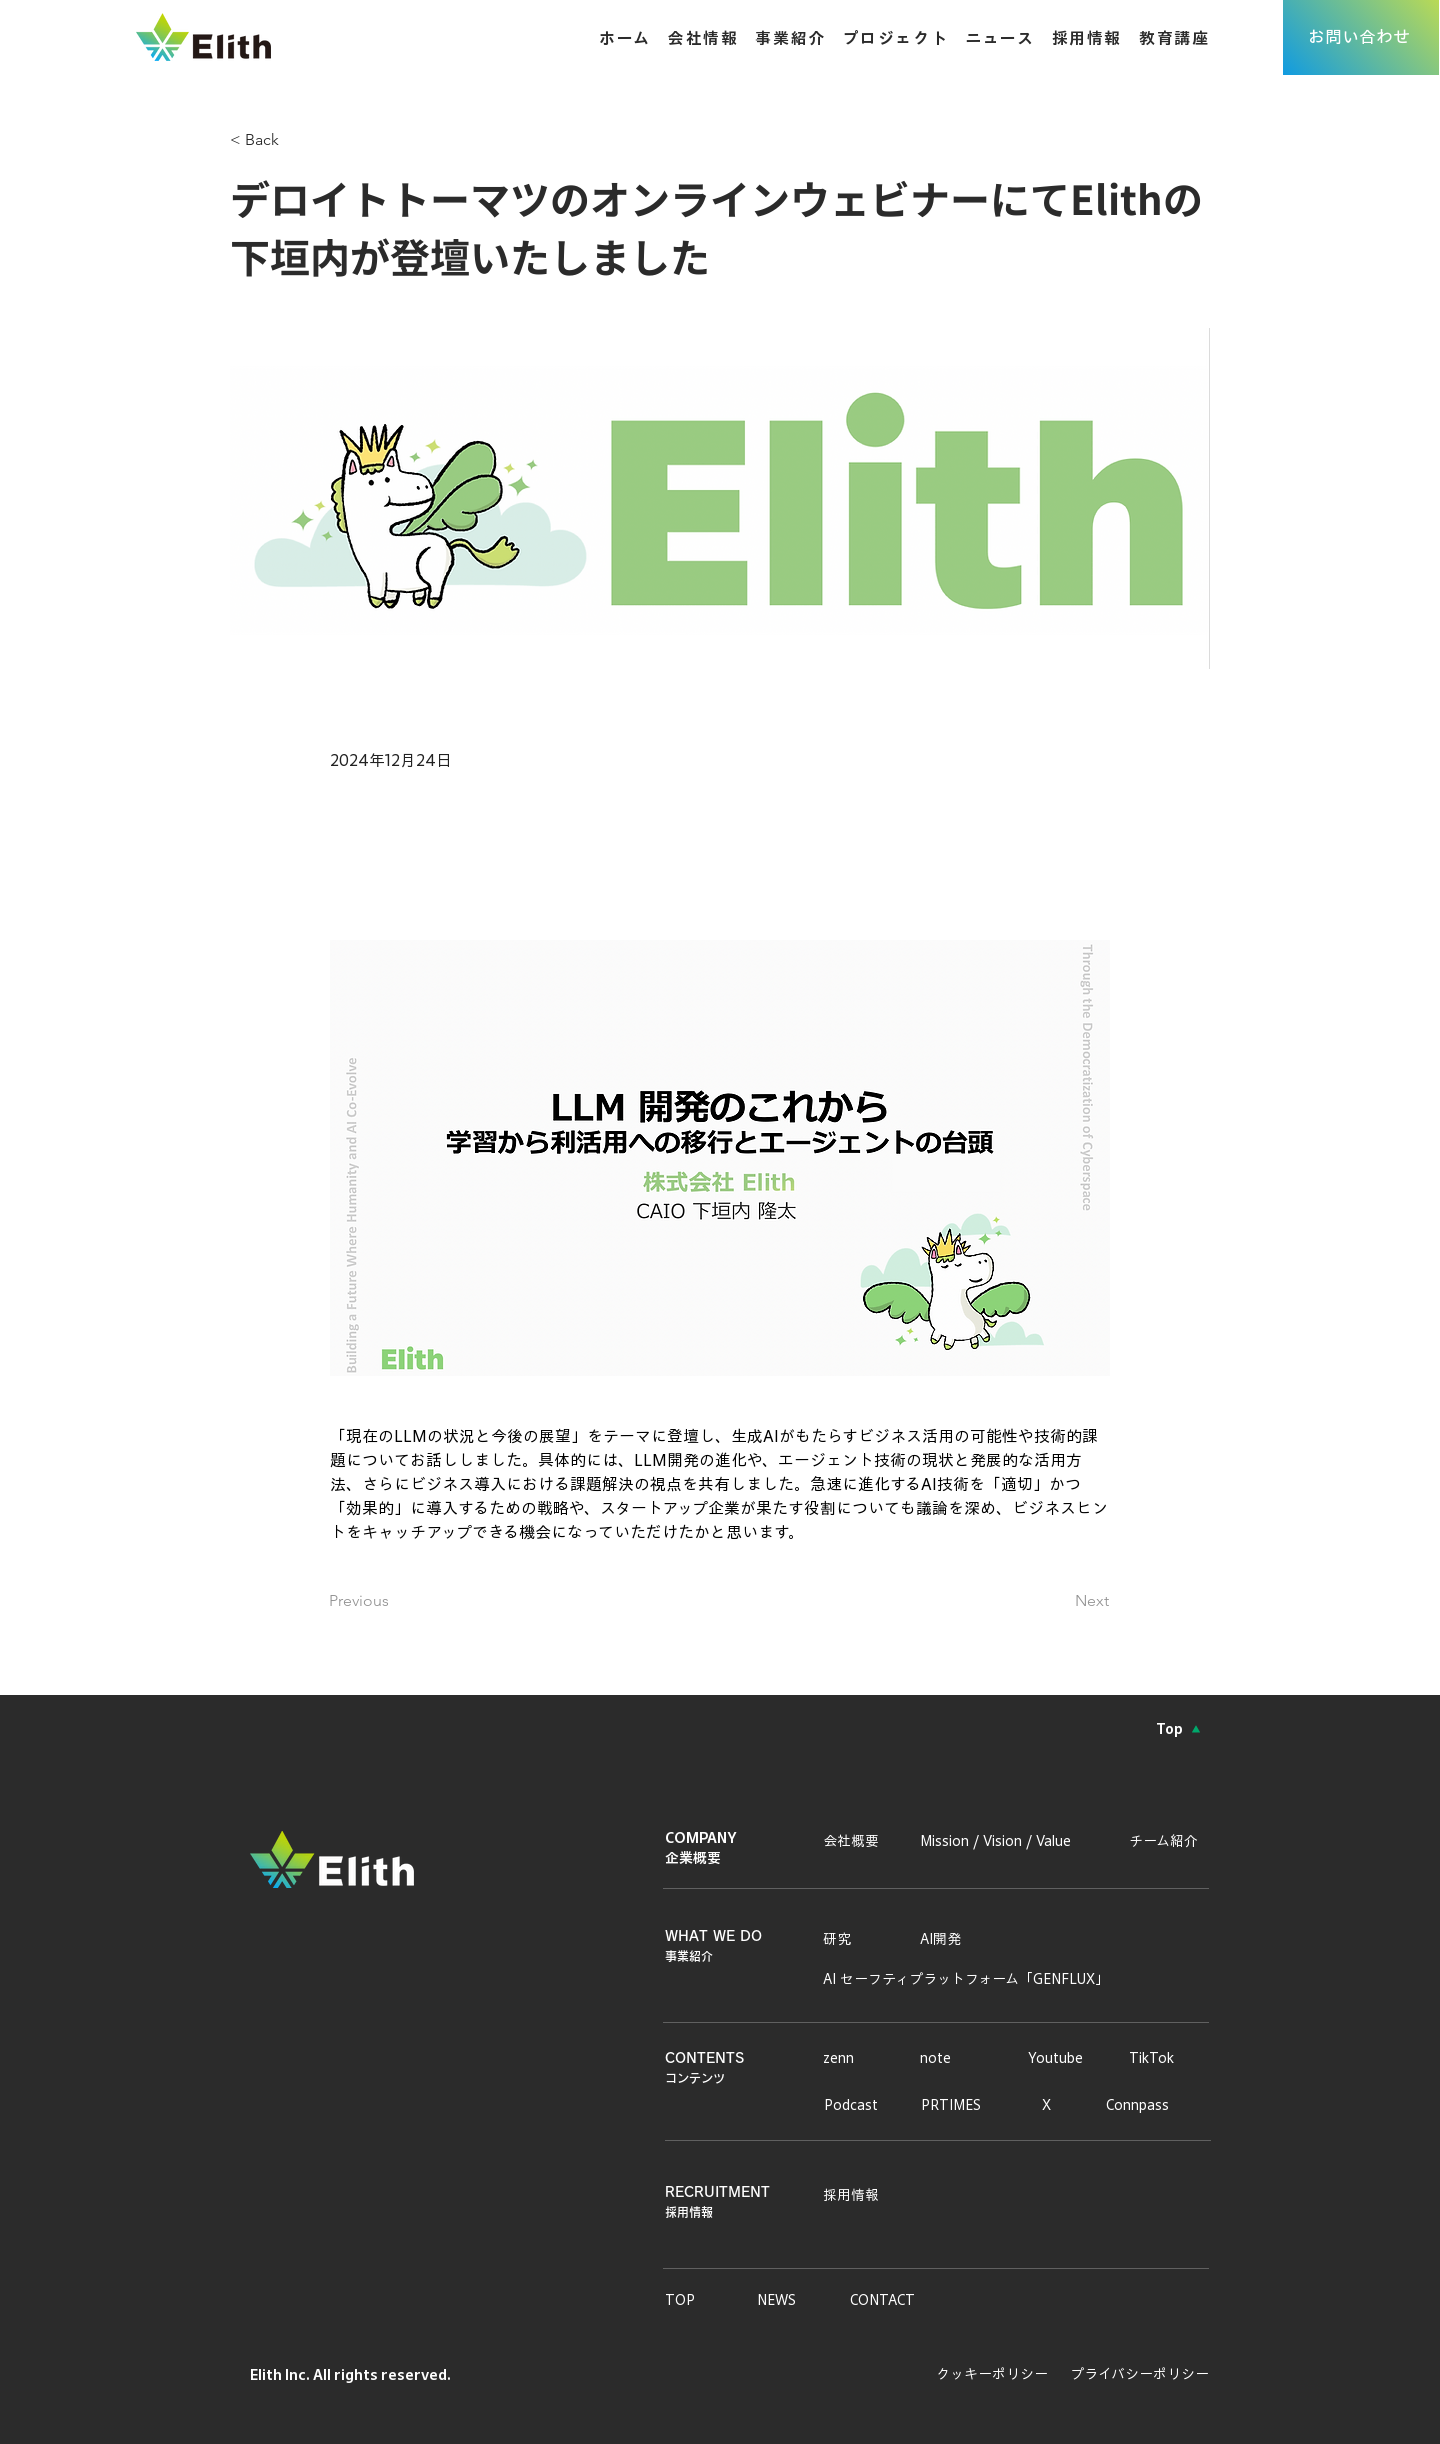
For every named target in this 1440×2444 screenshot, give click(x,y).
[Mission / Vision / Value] (1008, 1841)
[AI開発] (945, 1939)
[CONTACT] (904, 2300)
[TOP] (698, 2300)
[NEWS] (790, 2300)
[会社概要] (856, 1841)
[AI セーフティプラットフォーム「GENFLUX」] (970, 1979)
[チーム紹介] (1169, 1841)
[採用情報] (856, 2195)
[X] (1049, 2105)
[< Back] (296, 140)
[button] (781, 37)
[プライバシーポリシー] (1133, 2374)
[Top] (1178, 1729)
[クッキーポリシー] (984, 2374)
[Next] (1059, 1601)
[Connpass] (1146, 2105)
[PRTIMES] (957, 2105)
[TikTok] (1154, 2058)
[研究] (843, 1939)
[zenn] (848, 2058)
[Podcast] (857, 2105)
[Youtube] (1061, 2058)
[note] (945, 2058)
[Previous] (395, 1601)
